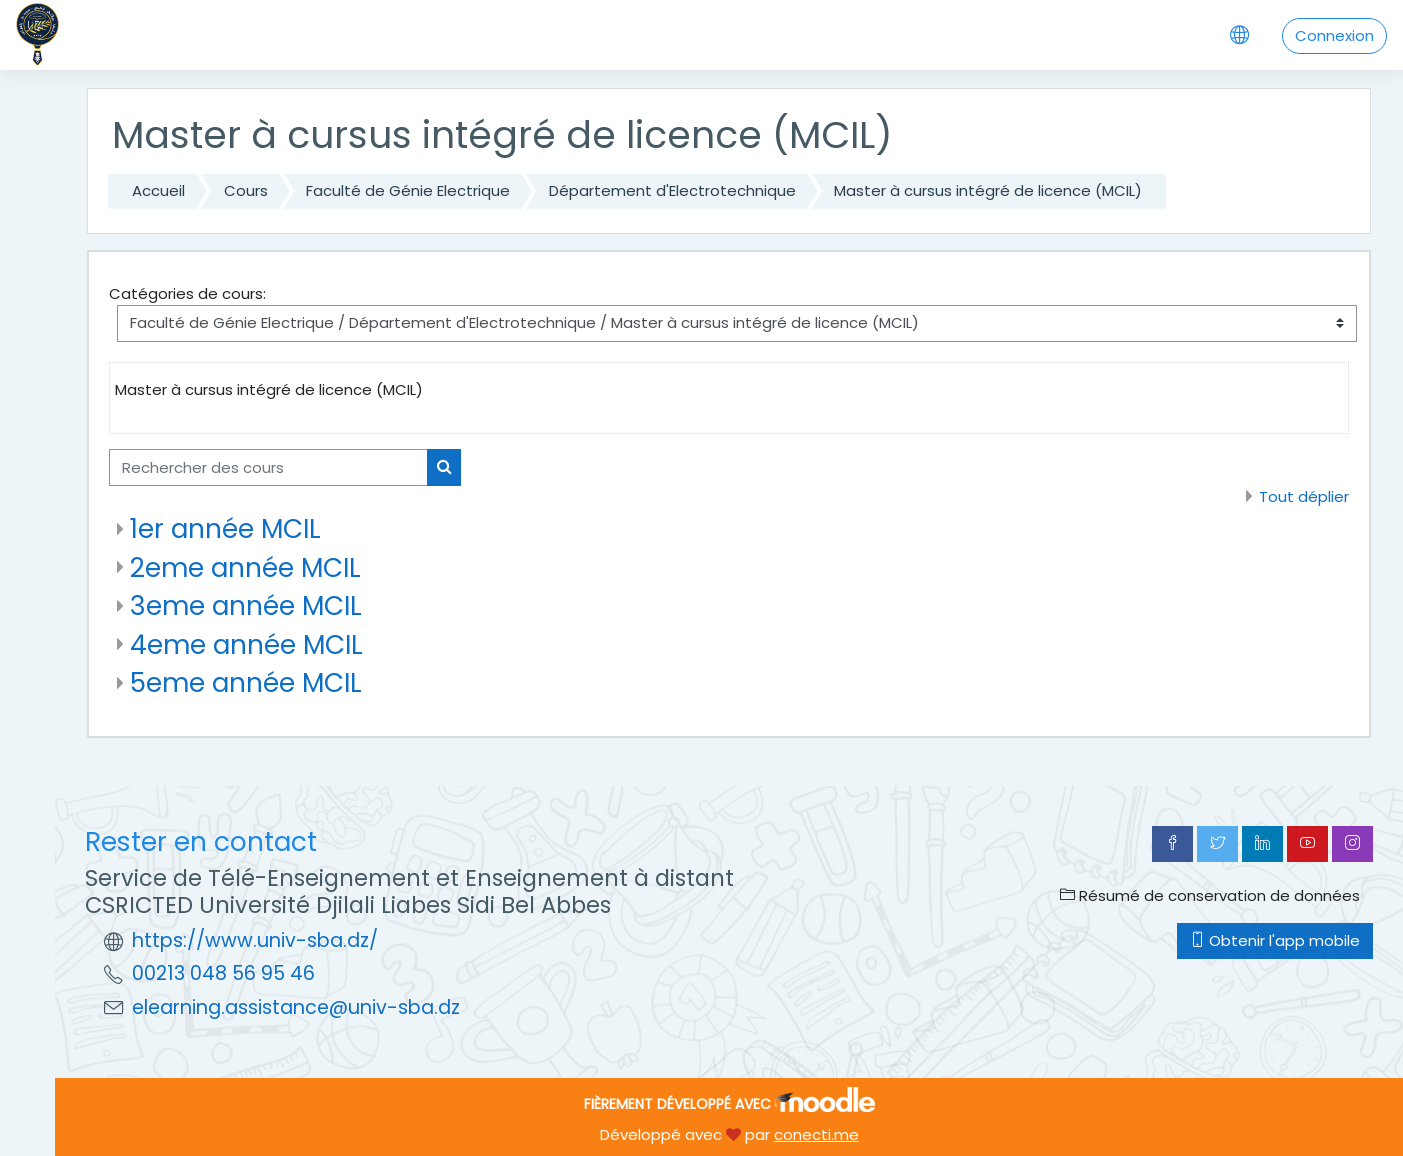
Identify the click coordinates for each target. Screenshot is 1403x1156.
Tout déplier (1304, 496)
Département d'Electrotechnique (672, 190)
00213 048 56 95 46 (223, 973)
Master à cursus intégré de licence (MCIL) (988, 190)
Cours (246, 190)
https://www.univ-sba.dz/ (255, 940)
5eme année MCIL (246, 682)
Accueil (158, 190)
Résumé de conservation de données (1210, 895)
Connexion (1334, 35)
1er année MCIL (225, 528)
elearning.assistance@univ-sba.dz (296, 1007)
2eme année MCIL (245, 567)
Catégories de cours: (187, 293)
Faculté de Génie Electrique (408, 190)
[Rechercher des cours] (268, 467)
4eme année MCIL (246, 644)
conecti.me (816, 1134)
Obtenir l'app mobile (1275, 940)
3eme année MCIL (246, 605)
